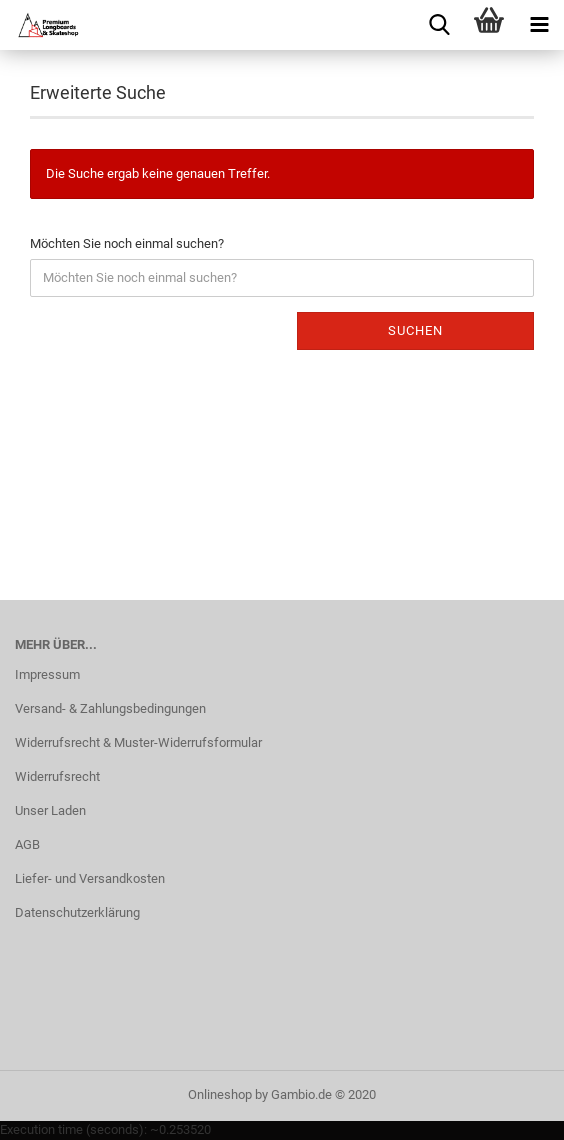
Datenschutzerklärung (77, 912)
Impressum (47, 674)
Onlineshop (220, 1094)
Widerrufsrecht (57, 776)
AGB (27, 844)
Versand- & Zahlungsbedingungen (110, 708)
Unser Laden (50, 810)
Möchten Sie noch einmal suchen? (127, 243)
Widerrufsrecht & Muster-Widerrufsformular (138, 742)
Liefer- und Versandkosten (90, 878)
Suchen (415, 330)
